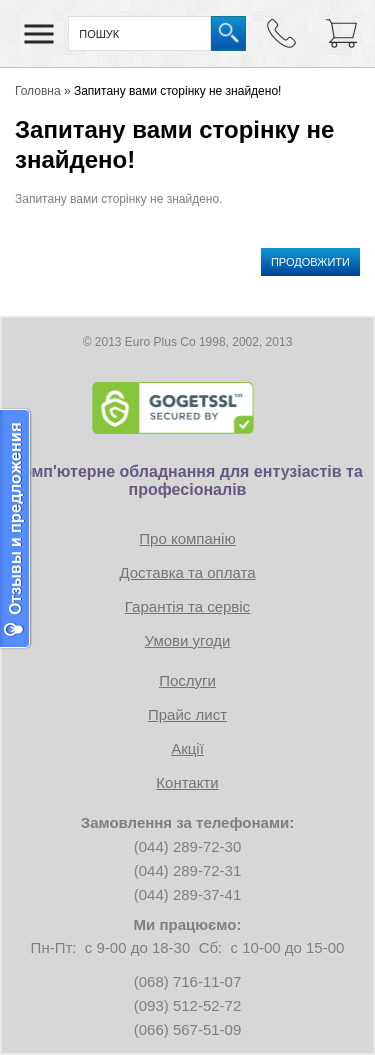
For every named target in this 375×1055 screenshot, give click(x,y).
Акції (187, 748)
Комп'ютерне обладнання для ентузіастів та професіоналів (187, 480)
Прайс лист (187, 714)
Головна (38, 91)
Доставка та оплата (187, 572)
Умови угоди (188, 640)
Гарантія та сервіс (187, 606)
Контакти (187, 782)
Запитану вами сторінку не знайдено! (178, 91)
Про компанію (187, 538)
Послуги (187, 680)
